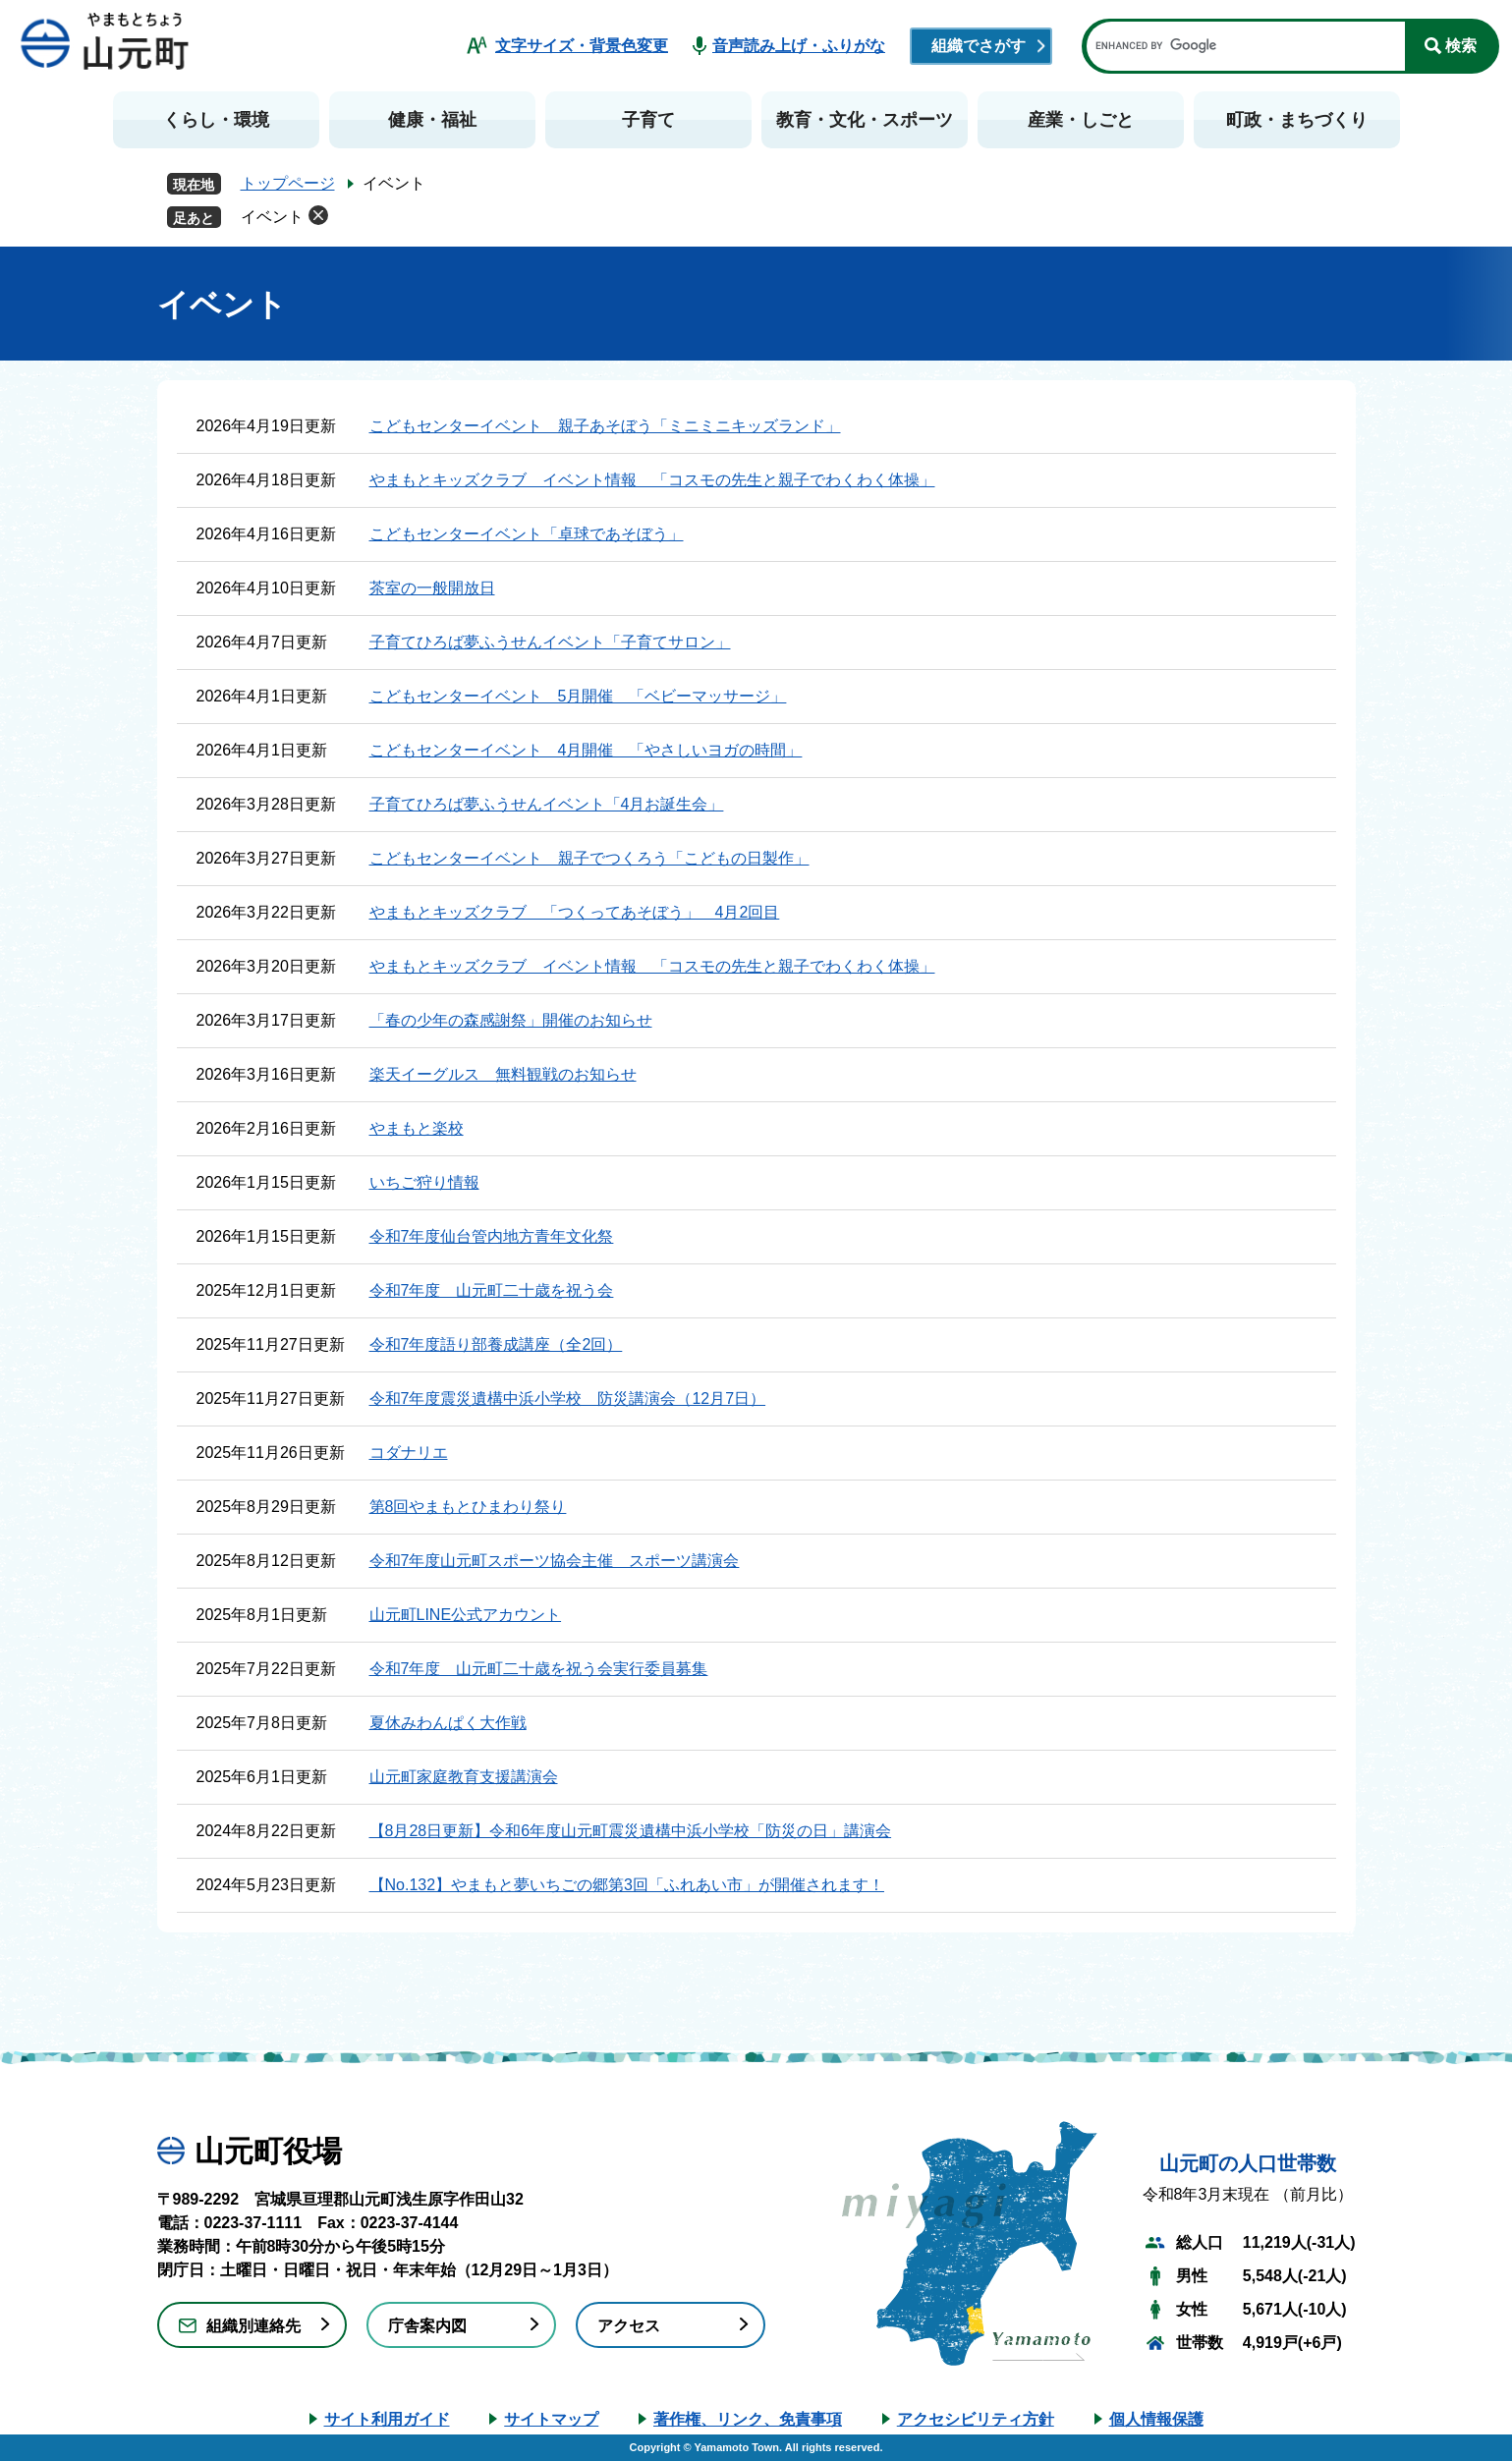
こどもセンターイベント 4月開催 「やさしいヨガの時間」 (586, 750)
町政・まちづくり (1297, 120)
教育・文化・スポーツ (864, 120)
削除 (318, 215)
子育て (648, 120)
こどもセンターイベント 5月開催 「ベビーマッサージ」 (578, 696)
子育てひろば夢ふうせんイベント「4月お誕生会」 (546, 804)
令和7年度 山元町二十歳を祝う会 (491, 1290)
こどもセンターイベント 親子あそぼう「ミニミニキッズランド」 (605, 426)
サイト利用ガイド (387, 2419)
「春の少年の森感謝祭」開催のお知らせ (510, 1020)
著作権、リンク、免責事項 (747, 2419)
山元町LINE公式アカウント (465, 1614)
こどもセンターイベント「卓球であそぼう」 (526, 534)
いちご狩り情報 (424, 1182)
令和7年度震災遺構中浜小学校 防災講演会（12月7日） (567, 1398)
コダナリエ (408, 1452)
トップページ (288, 183)
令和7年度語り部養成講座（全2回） (496, 1344)
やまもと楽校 (416, 1128)
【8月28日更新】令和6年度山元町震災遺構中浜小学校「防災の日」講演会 (630, 1830)
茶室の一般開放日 (432, 588)
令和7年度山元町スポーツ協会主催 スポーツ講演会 (554, 1560)
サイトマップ (551, 2419)
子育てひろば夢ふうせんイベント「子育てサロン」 (550, 642)
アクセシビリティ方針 (975, 2419)
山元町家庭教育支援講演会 (463, 1776)
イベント (272, 216)
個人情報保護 (1156, 2419)
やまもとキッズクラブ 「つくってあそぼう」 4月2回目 (574, 912)
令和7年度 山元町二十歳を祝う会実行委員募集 (538, 1668)
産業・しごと (1081, 120)
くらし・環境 (216, 120)
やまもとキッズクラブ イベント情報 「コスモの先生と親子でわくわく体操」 (652, 480)
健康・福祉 (432, 120)
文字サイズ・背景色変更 (581, 45)
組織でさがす (978, 45)
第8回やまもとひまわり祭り (468, 1506)
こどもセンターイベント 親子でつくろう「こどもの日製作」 (589, 858)
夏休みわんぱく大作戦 (448, 1722)
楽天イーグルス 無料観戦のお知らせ (503, 1074)
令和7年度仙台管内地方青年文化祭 (491, 1236)
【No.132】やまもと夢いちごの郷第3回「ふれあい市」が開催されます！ (627, 1884)
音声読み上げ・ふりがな (798, 45)
